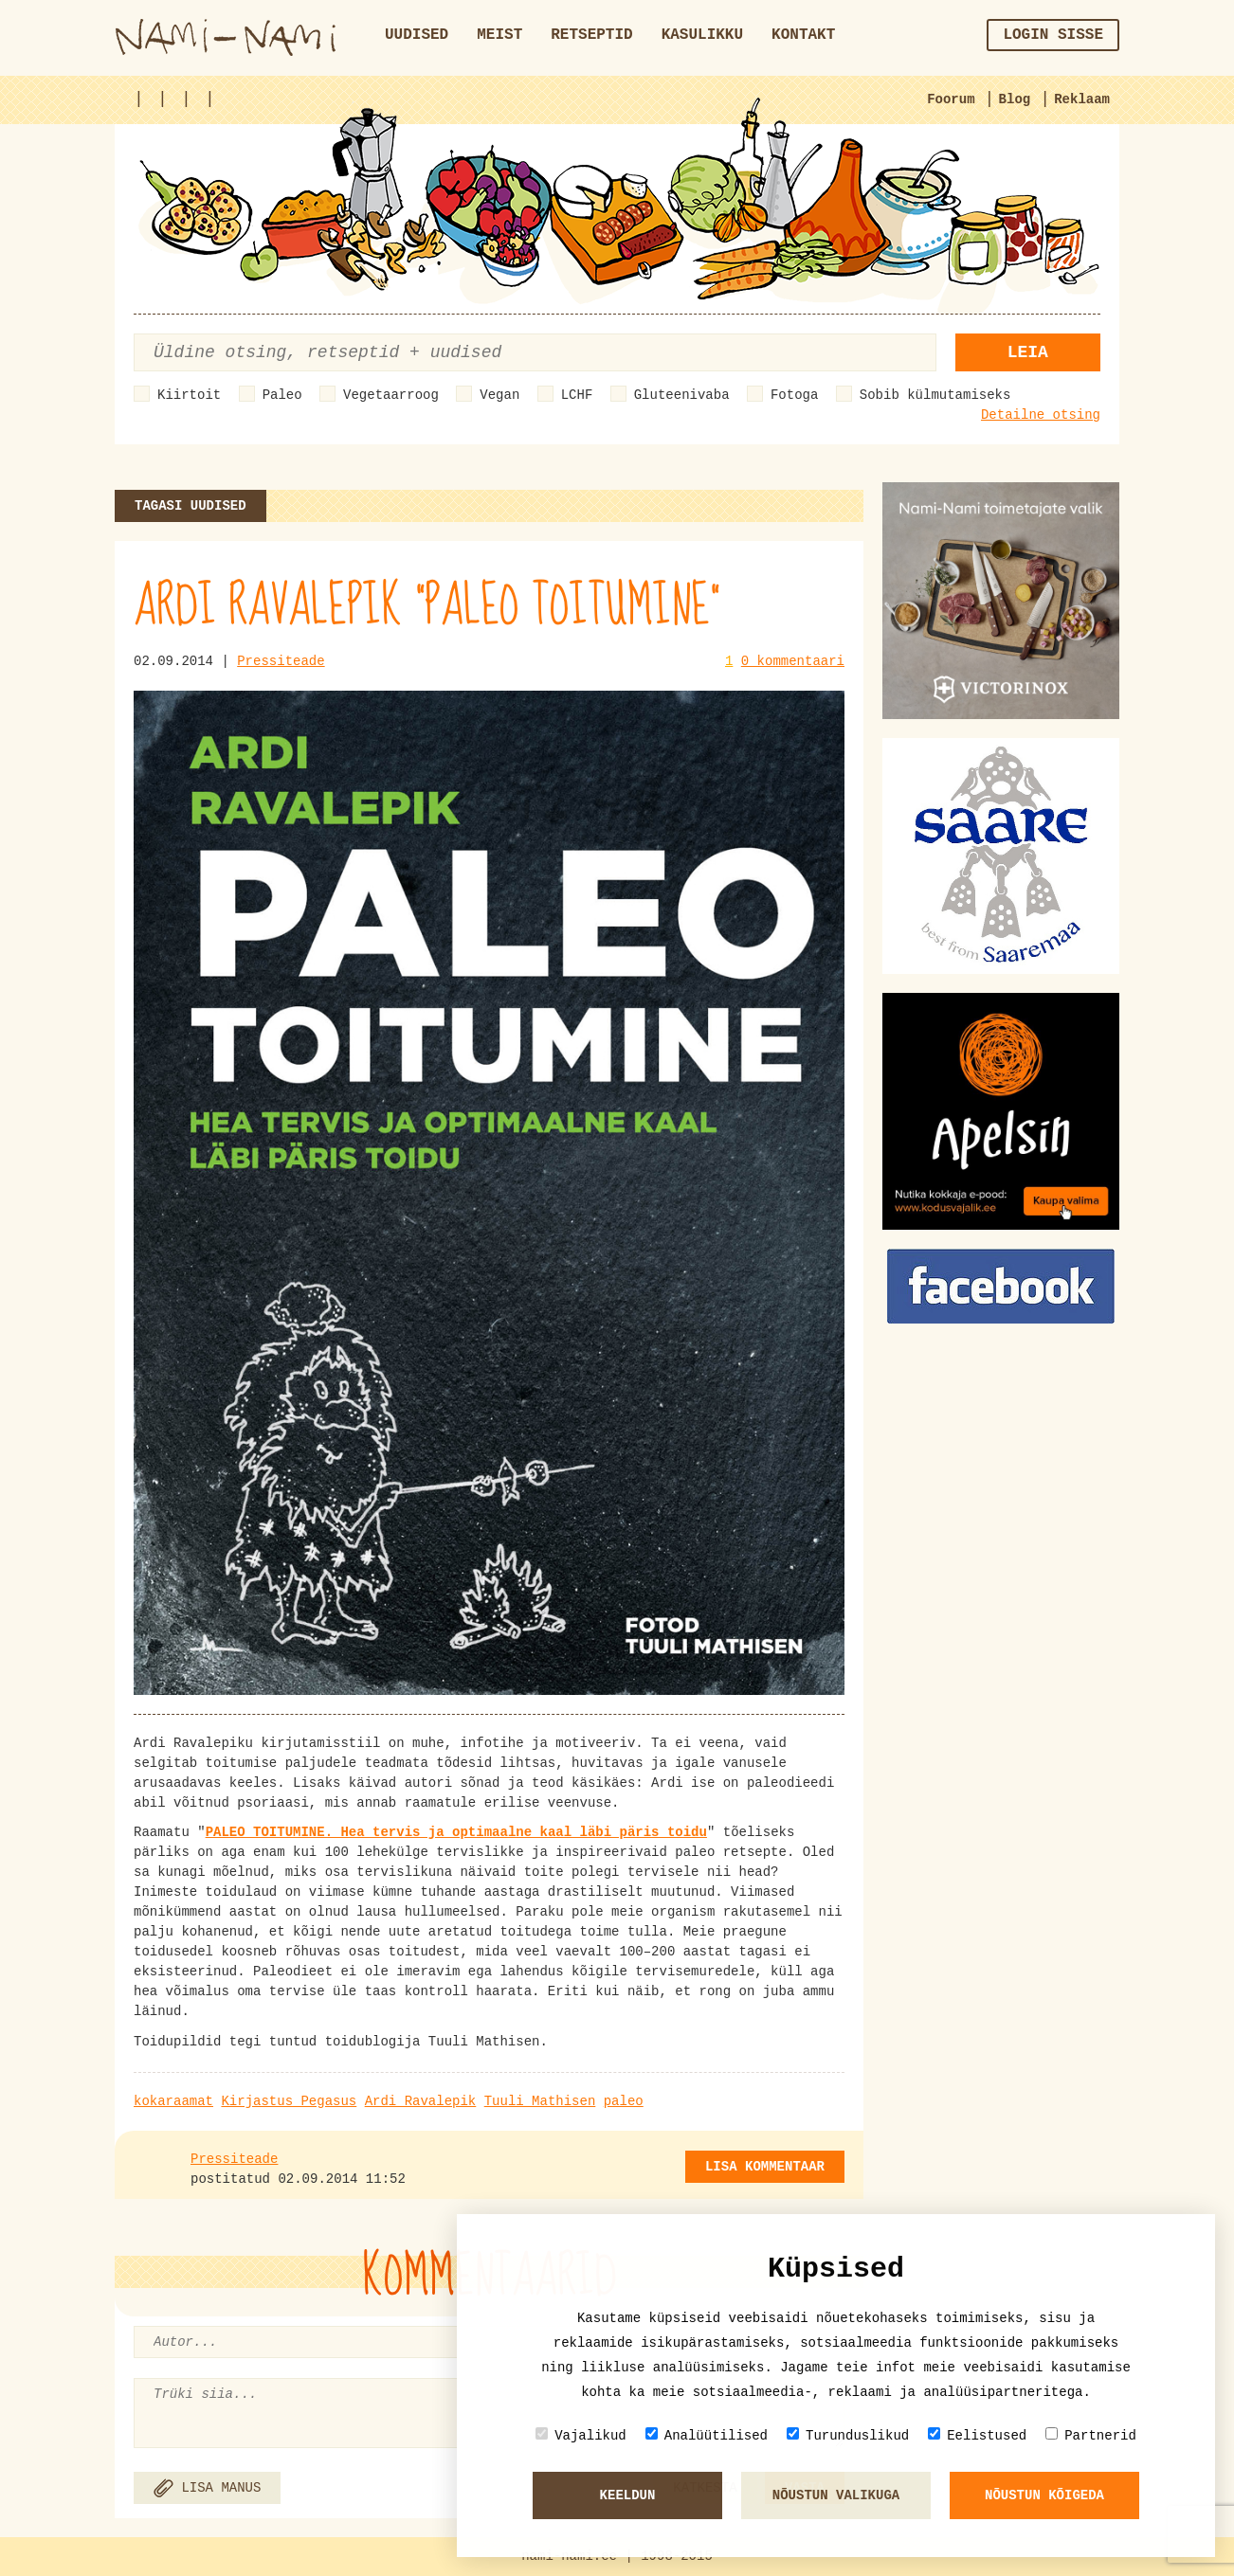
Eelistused (977, 2435)
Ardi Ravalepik (421, 2101)
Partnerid (1090, 2435)
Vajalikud (580, 2435)
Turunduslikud (848, 2435)
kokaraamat (173, 2101)
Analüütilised (706, 2435)
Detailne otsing (1040, 415)
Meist (499, 35)
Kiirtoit (189, 395)
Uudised (416, 35)
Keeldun (628, 2495)
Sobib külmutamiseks (935, 395)
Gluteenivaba (682, 395)
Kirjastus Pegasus (288, 2101)
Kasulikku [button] (702, 35)
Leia (1027, 352)
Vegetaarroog (391, 395)
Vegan (499, 395)
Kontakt (803, 35)
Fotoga (794, 395)
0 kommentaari (792, 661)
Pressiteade (280, 661)
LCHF (577, 395)
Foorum (950, 99)
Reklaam (1082, 99)
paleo (624, 2101)
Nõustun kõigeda (1044, 2495)
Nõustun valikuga (835, 2495)
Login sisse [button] (1053, 35)
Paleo (282, 395)
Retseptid (591, 35)
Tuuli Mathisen (540, 2101)
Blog (1015, 99)
